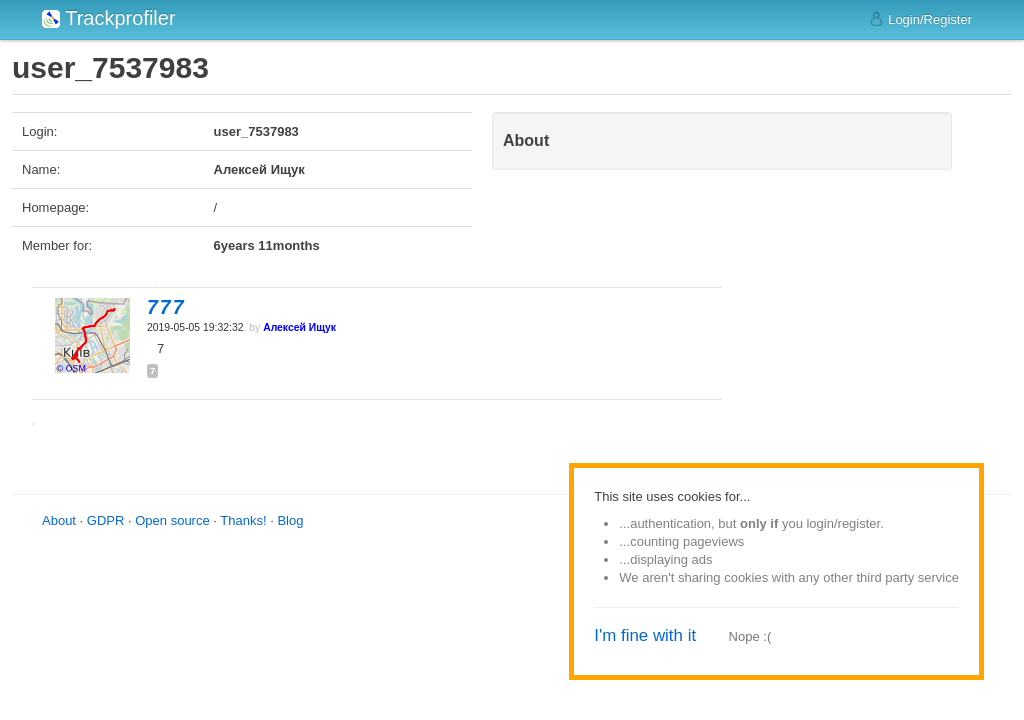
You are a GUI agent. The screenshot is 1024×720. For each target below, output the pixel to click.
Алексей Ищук (299, 327)
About (59, 520)
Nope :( (750, 636)
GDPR (106, 520)
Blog (290, 520)
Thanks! (243, 520)
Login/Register (920, 19)
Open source (172, 520)
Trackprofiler (109, 18)
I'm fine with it (645, 635)
